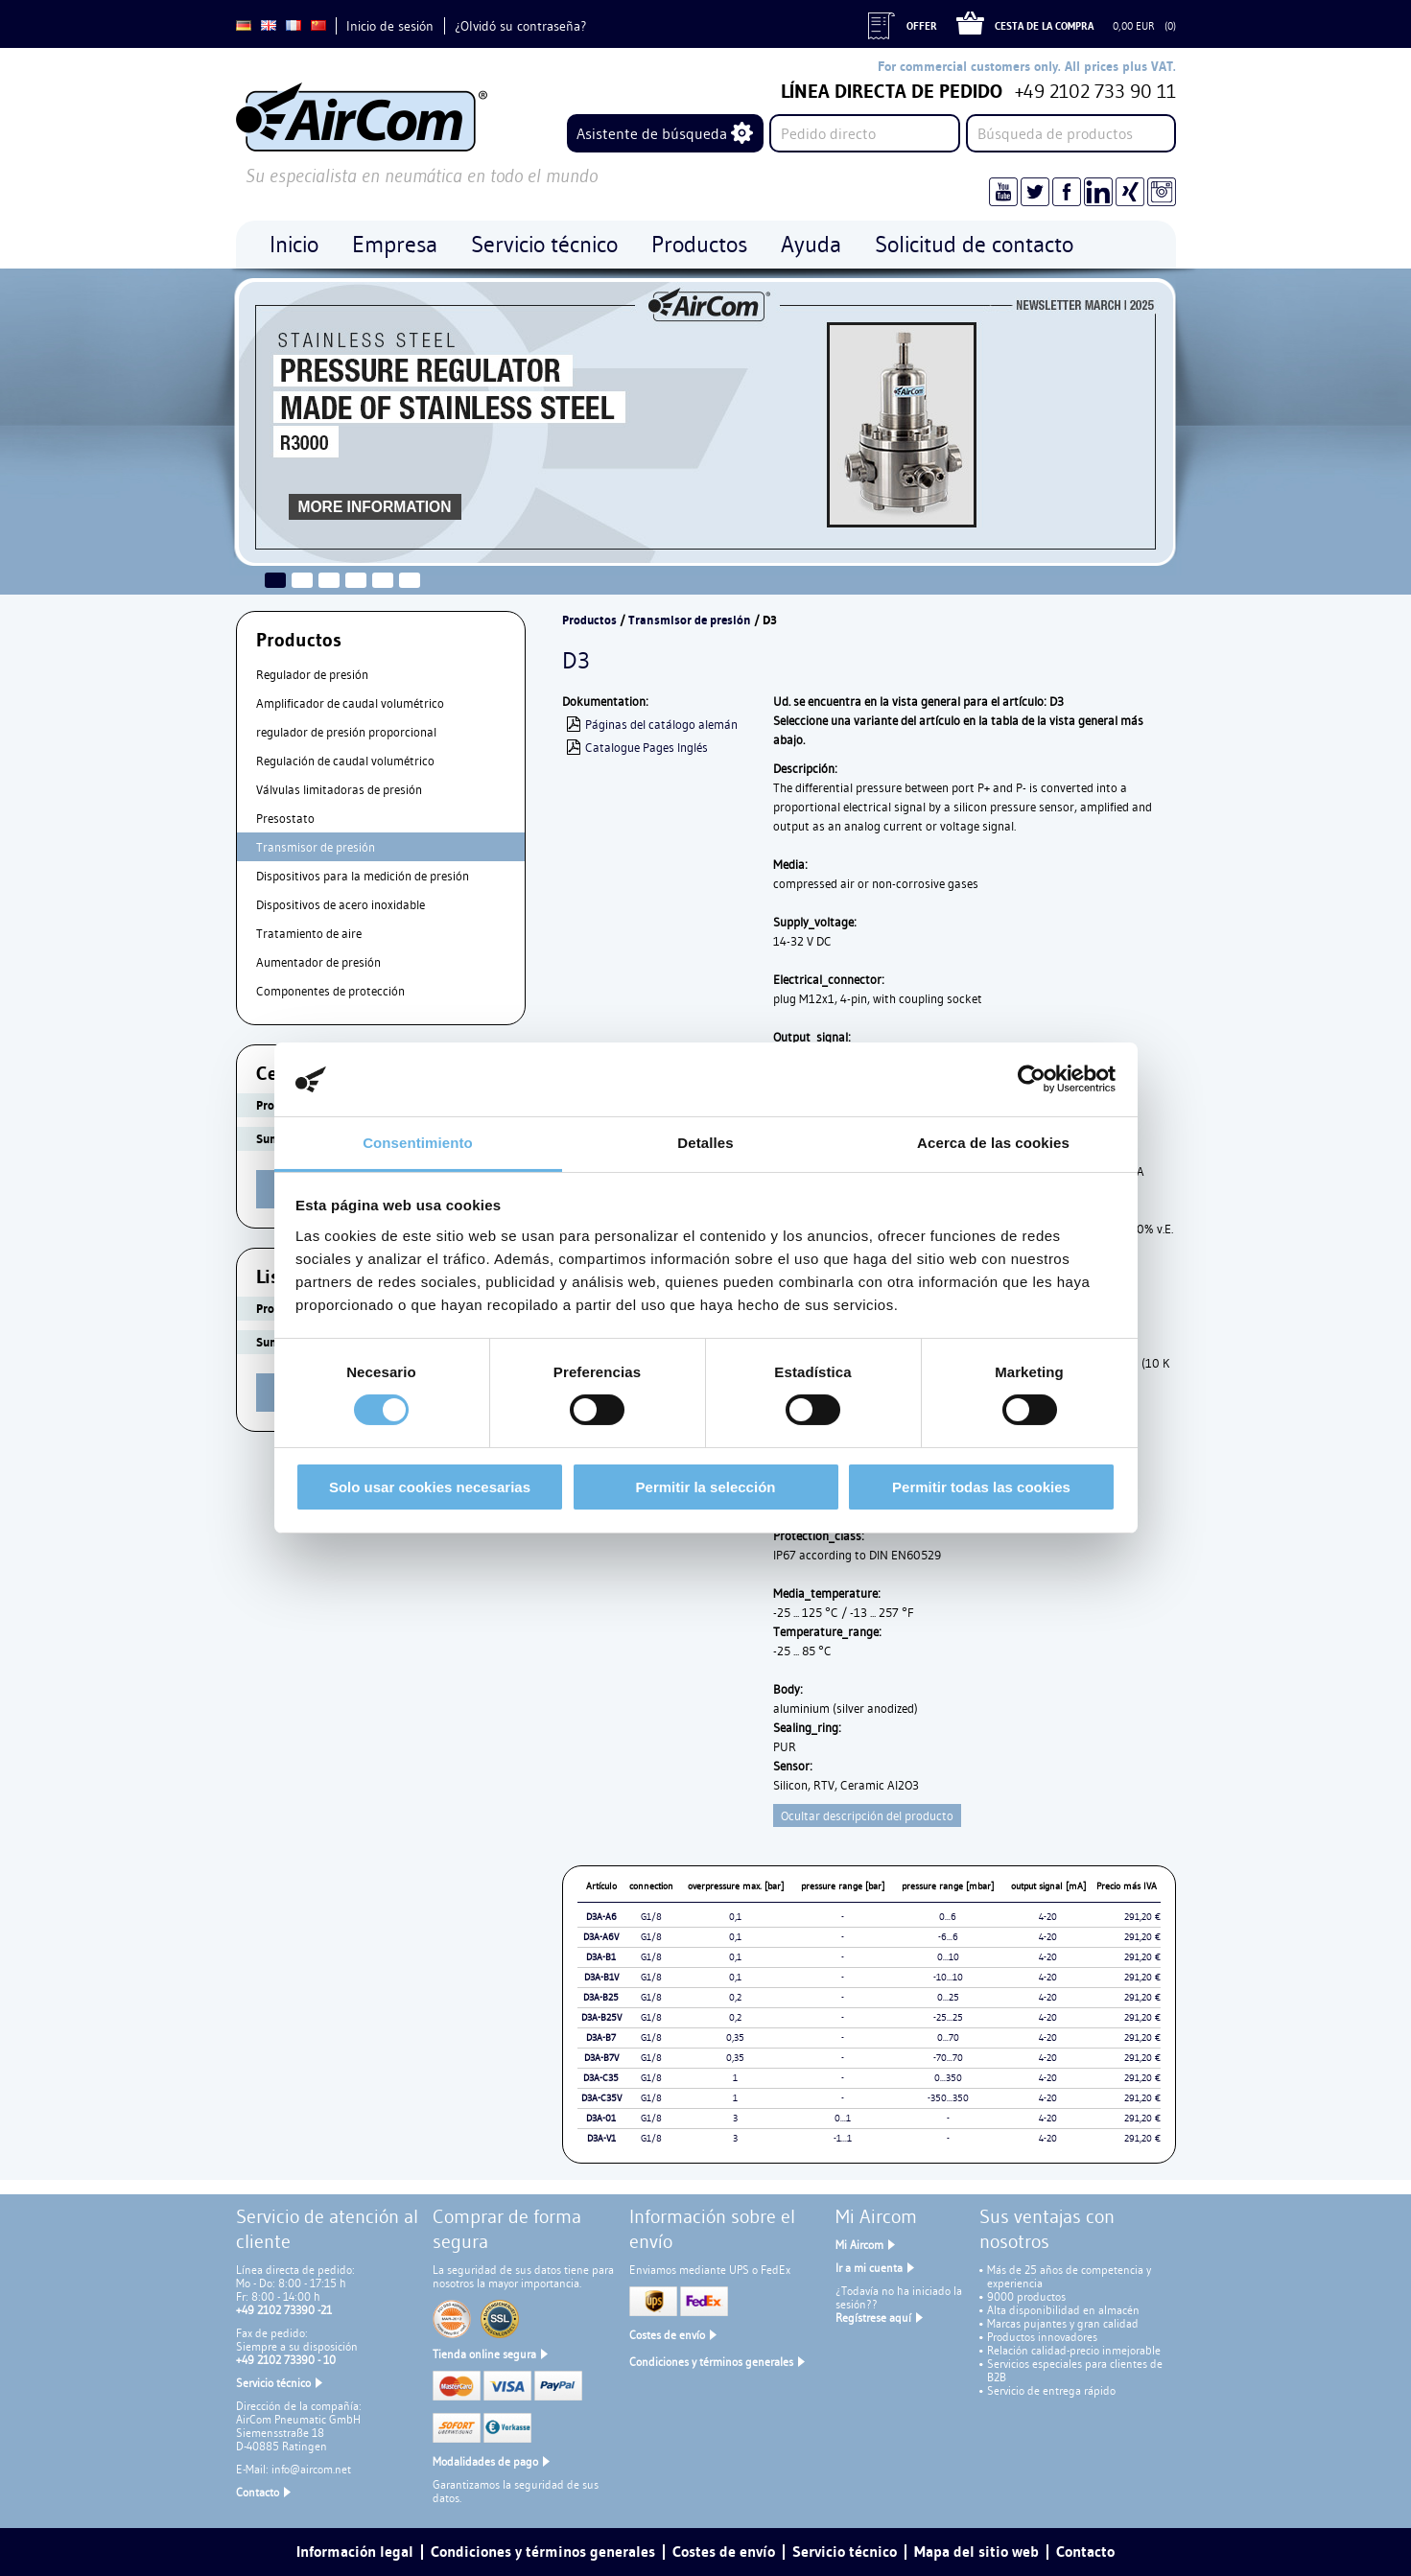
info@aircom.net (311, 2469)
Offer (921, 26)
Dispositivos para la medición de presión (362, 875)
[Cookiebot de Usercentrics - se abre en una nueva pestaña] (1032, 1079)
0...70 (948, 2037)
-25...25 (948, 2017)
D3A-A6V (601, 1937)
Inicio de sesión (390, 26)
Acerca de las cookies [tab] (993, 1143)
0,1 (735, 1916)
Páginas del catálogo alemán (661, 724)
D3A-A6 (601, 1916)
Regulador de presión (312, 674)
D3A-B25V (601, 2017)
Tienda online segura (484, 2354)
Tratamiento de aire (309, 933)
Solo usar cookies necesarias (429, 1487)
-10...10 (948, 1977)
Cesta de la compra (1044, 26)
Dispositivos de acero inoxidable (340, 904)
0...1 (843, 2118)
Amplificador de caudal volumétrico (350, 703)
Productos (589, 620)
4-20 (1048, 1916)
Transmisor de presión (315, 847)
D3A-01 (601, 2118)
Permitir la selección (706, 1487)
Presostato (285, 818)
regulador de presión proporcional (346, 731)
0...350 (948, 2078)
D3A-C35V (601, 2098)
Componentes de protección (330, 990)
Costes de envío (667, 2335)
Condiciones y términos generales (711, 2361)
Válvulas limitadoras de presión (339, 789)
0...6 (947, 1916)
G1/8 (651, 1916)
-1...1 (843, 2138)
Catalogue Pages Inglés (646, 747)
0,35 (735, 2037)
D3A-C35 (601, 2078)
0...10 (948, 1957)
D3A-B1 (601, 1957)
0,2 (735, 1997)
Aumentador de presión (318, 962)
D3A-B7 (601, 2037)
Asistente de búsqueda (651, 133)
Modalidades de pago (485, 2461)
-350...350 (948, 2098)
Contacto (257, 2492)
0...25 (948, 1997)
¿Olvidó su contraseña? (520, 26)
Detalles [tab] (705, 1143)
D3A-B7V (601, 2057)
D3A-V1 (601, 2138)
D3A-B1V (601, 1977)
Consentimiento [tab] (418, 1143)
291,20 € (1142, 1916)
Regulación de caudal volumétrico (345, 760)
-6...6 (948, 1937)
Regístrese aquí (873, 2317)
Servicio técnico (273, 2383)
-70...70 (948, 2057)
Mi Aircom (859, 2244)
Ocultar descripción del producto (867, 1815)
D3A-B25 (601, 1997)
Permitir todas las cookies (981, 1487)
